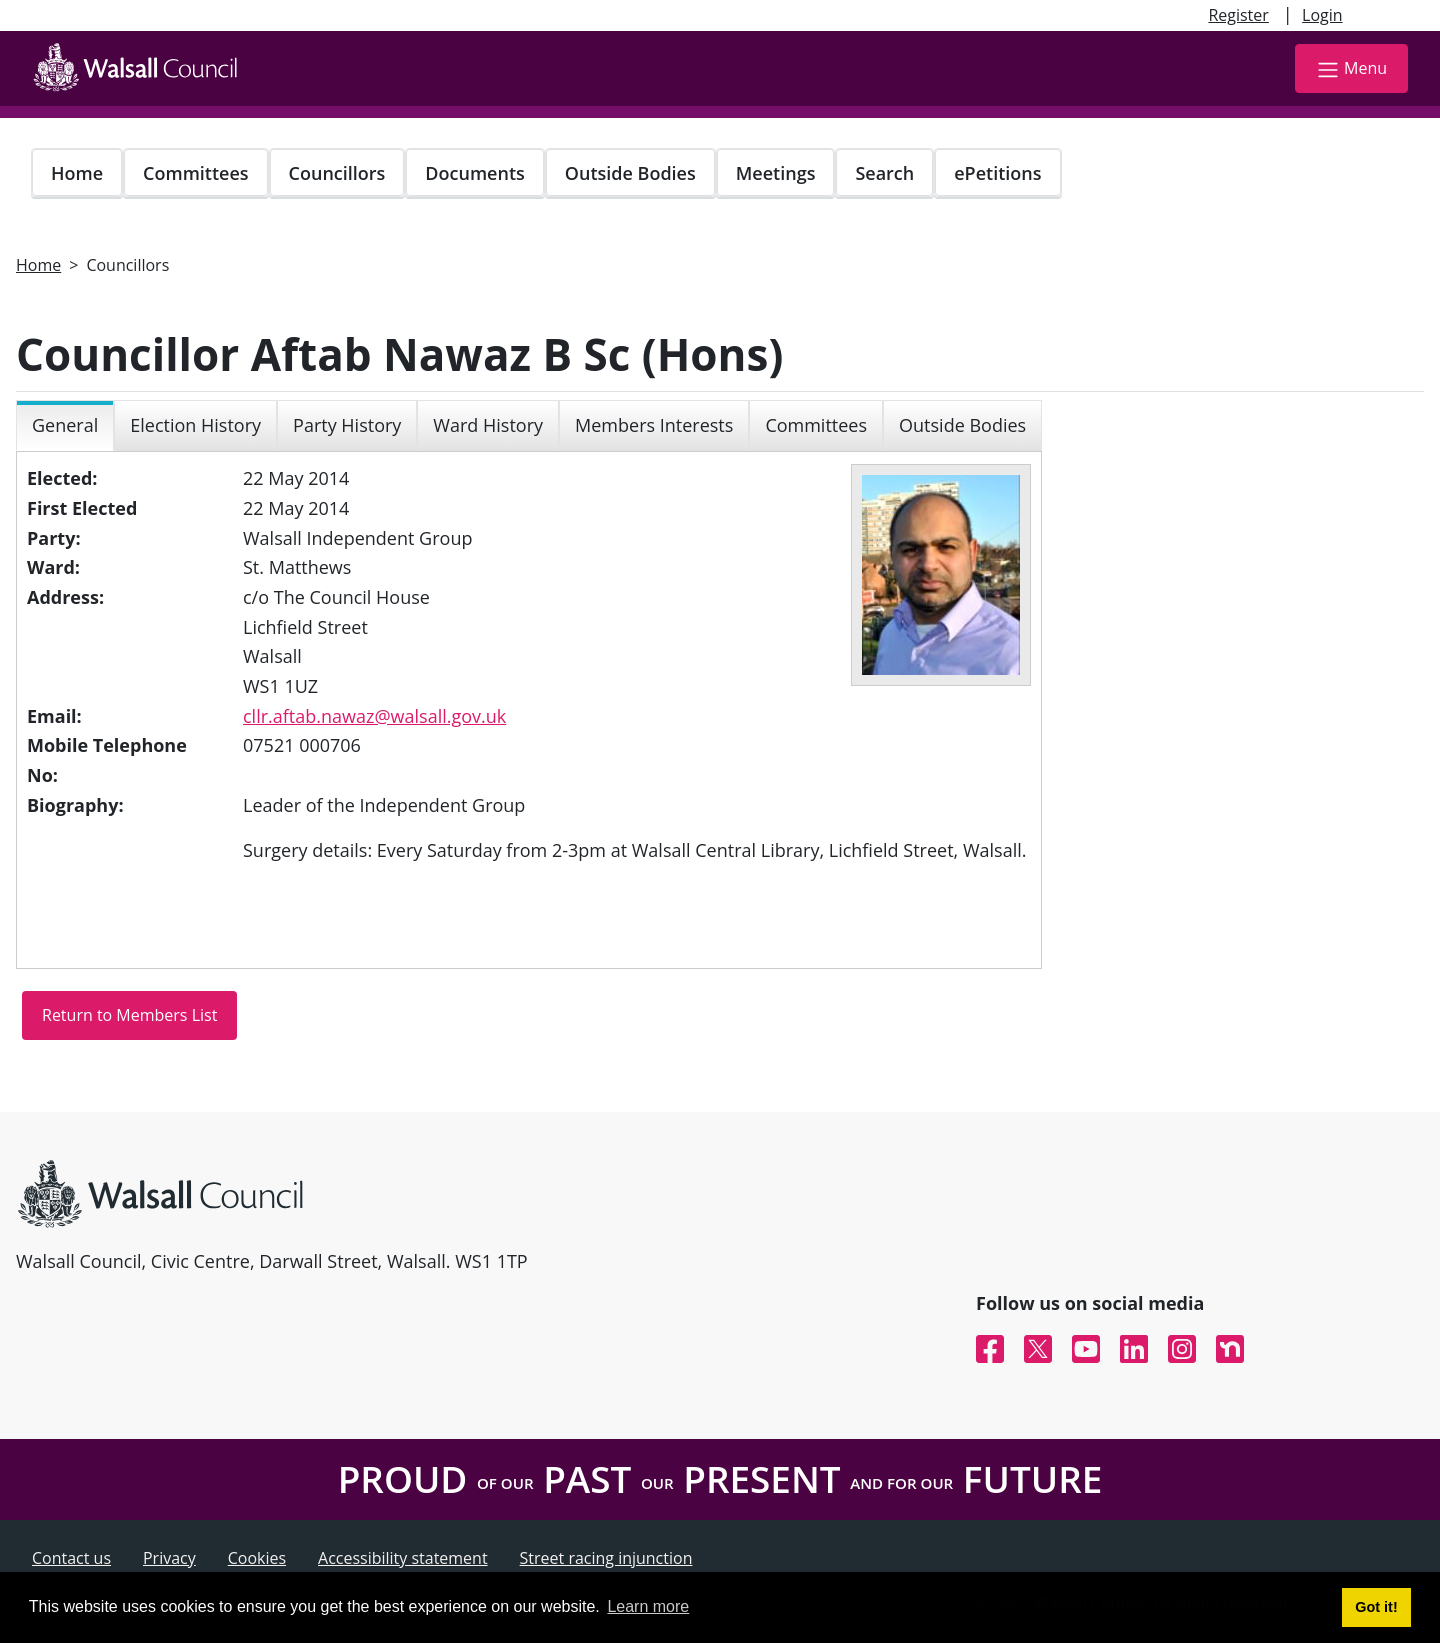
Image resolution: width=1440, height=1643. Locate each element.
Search (884, 173)
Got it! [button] (1376, 1607)
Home (77, 173)
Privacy (169, 1558)
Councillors (337, 173)
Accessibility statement (403, 1558)
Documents (474, 173)
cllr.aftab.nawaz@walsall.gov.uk (374, 716)
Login (1322, 15)
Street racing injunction (606, 1558)
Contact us (71, 1558)
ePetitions (997, 173)
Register (1238, 15)
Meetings (776, 173)
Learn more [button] (648, 1606)
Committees (196, 173)
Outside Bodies (630, 173)
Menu (1351, 69)
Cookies (257, 1558)
